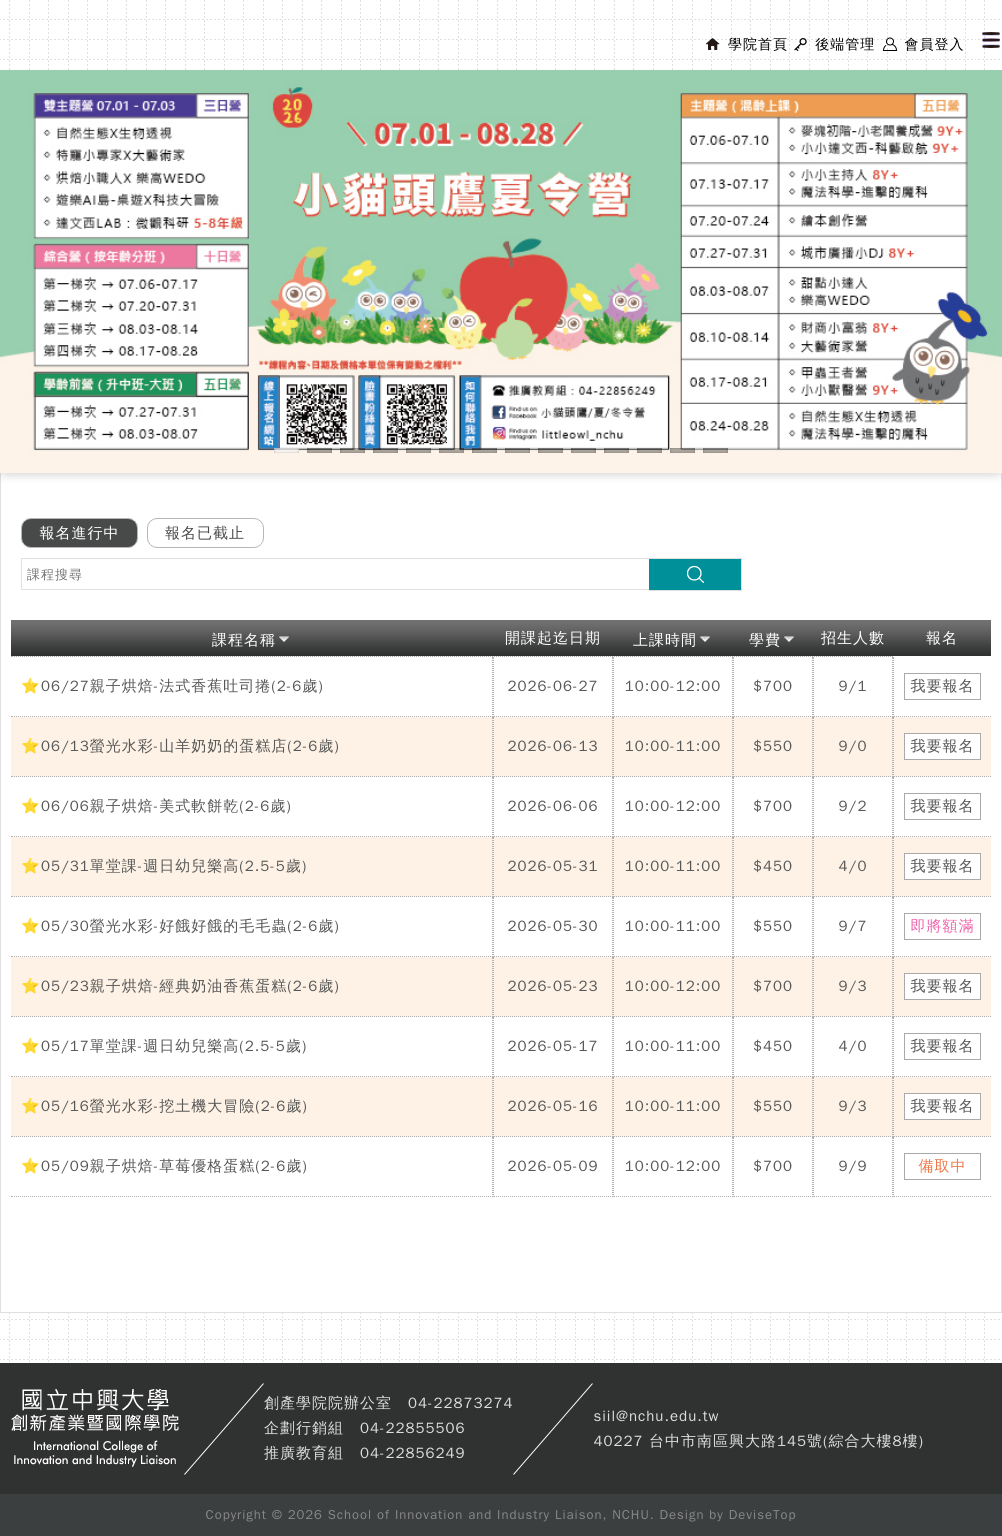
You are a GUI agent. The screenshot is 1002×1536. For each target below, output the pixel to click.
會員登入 (934, 44)
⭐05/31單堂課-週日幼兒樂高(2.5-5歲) (164, 866)
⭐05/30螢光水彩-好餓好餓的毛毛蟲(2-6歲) (180, 926)
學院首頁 (758, 44)
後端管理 (845, 44)
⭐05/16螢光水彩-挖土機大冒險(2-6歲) (164, 1106)
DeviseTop (763, 1514)
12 (649, 450)
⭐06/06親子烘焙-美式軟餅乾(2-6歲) (156, 806)
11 (616, 450)
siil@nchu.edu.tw (656, 1416)
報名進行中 (80, 533)
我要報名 (943, 686)
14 (715, 450)
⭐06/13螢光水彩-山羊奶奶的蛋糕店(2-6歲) (180, 746)
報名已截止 (205, 533)
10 (583, 450)
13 (682, 450)
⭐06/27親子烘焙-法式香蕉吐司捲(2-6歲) (172, 686)
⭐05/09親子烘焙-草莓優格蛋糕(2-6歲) (164, 1166)
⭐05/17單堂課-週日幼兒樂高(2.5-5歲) (164, 1046)
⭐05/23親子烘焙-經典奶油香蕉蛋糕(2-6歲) (180, 986)
